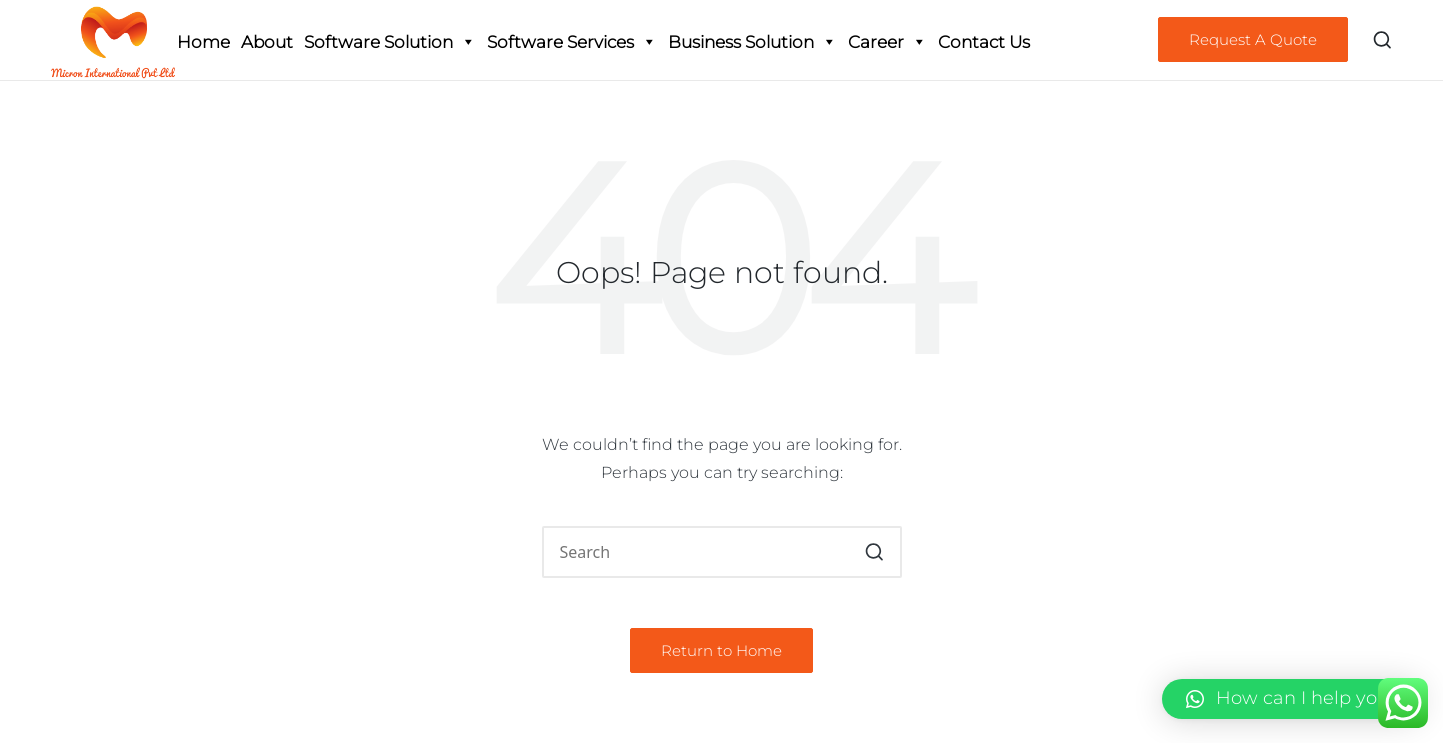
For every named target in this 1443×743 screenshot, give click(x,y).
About (267, 42)
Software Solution (390, 42)
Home (203, 42)
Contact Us (984, 42)
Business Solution (752, 42)
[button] (1253, 39)
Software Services (572, 42)
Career (887, 42)
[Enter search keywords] (722, 552)
